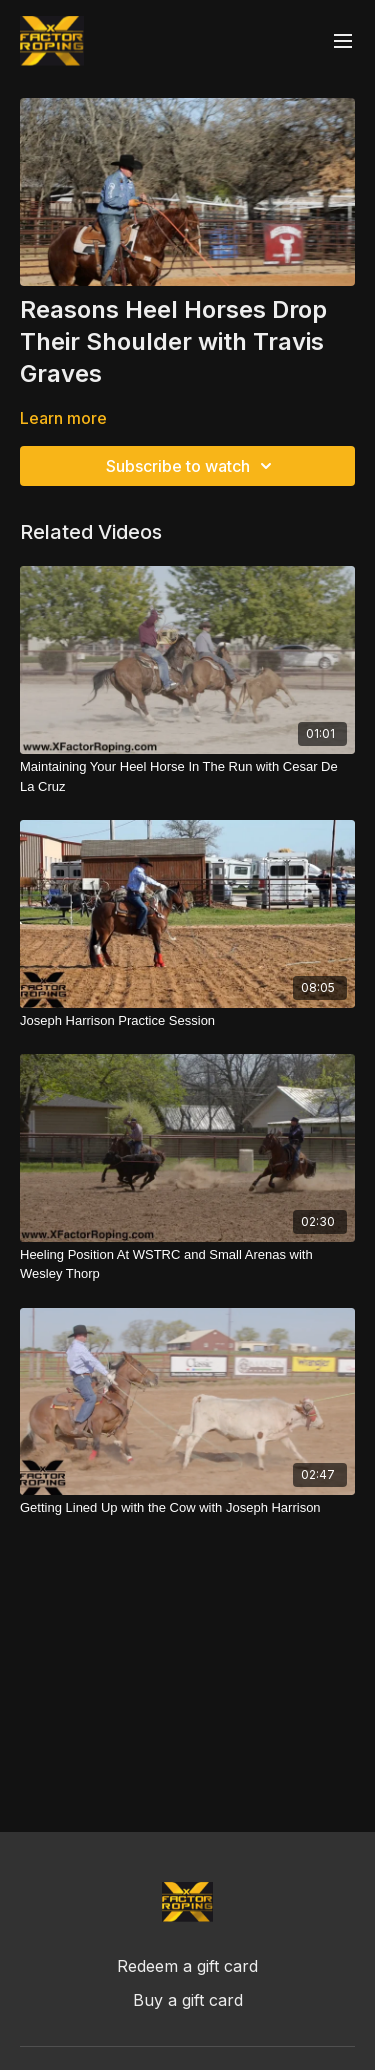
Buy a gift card (188, 2000)
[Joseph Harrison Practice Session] (187, 1021)
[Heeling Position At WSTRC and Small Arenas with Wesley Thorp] (187, 1264)
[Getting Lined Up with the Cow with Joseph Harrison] (187, 1508)
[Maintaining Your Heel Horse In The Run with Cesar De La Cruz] (187, 776)
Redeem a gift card (187, 1966)
